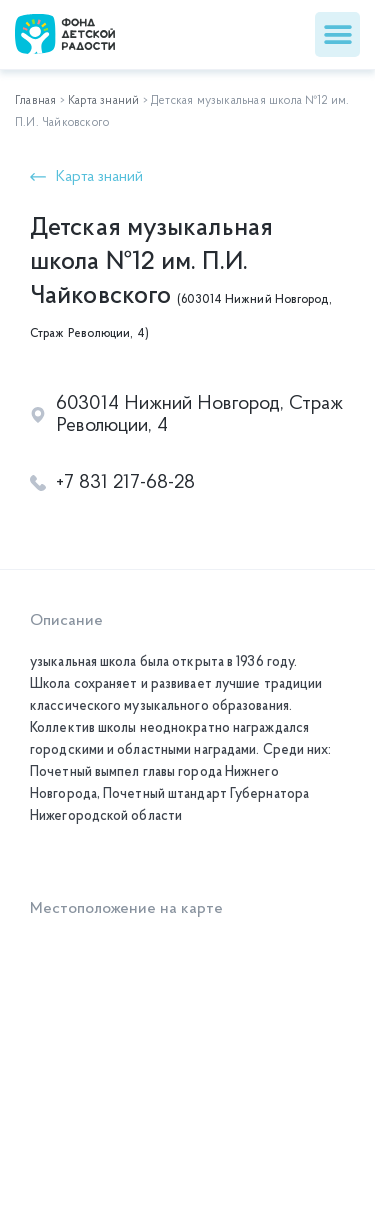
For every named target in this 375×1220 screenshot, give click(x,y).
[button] (337, 34)
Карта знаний (103, 101)
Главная (35, 101)
